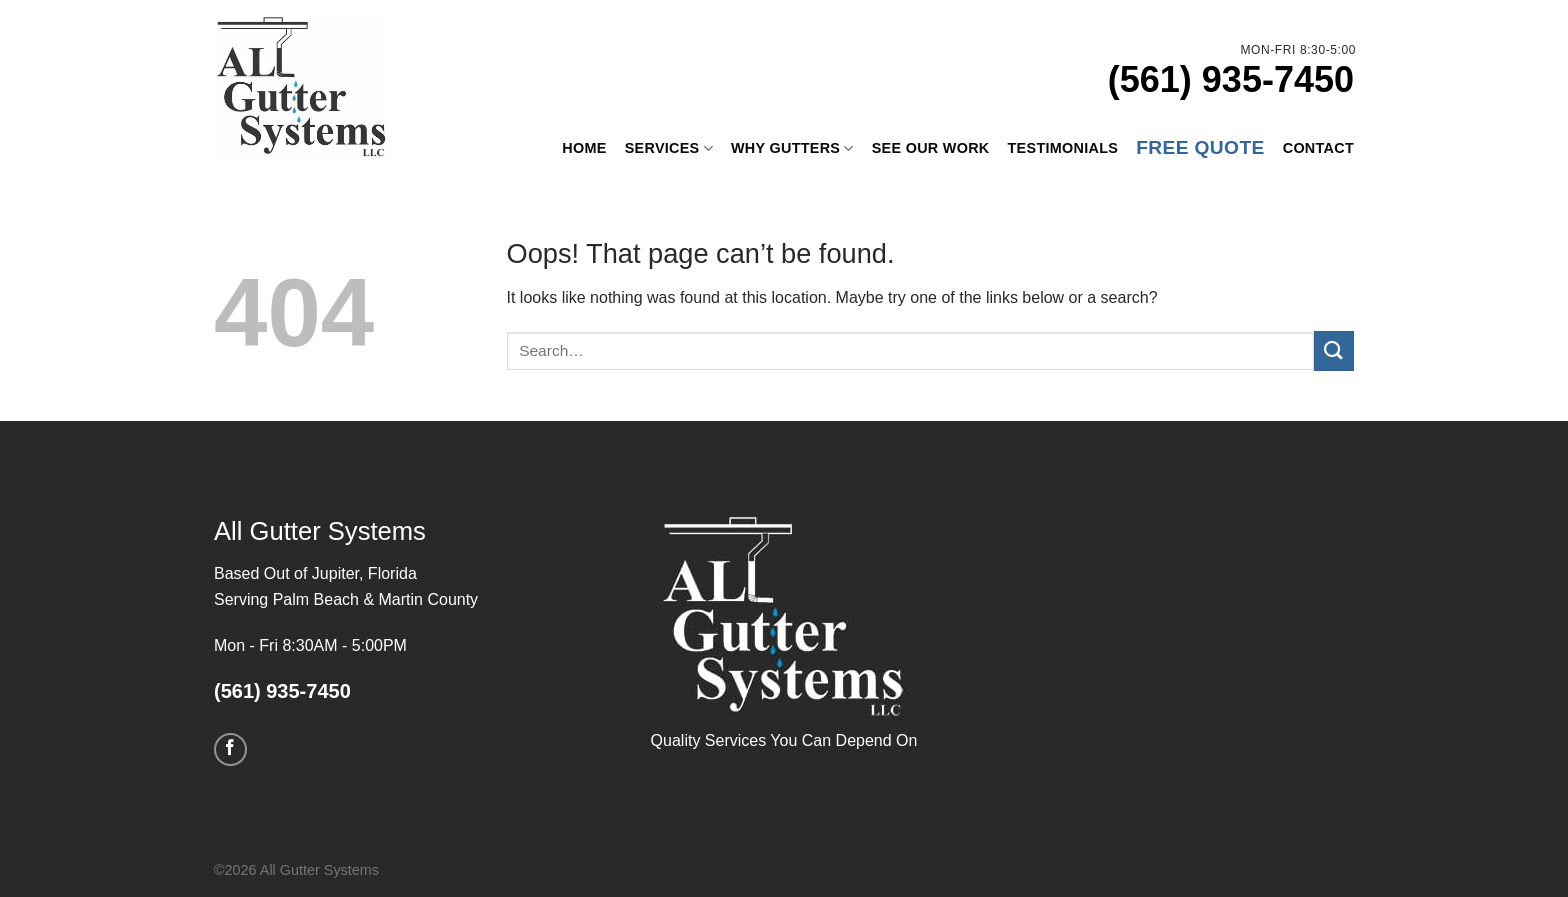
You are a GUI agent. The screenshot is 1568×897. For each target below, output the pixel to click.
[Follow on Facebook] (230, 749)
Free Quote (1200, 147)
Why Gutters (792, 148)
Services (669, 148)
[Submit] (1334, 350)
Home (584, 148)
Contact (1318, 148)
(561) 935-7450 (1231, 79)
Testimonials (1063, 148)
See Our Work (931, 148)
